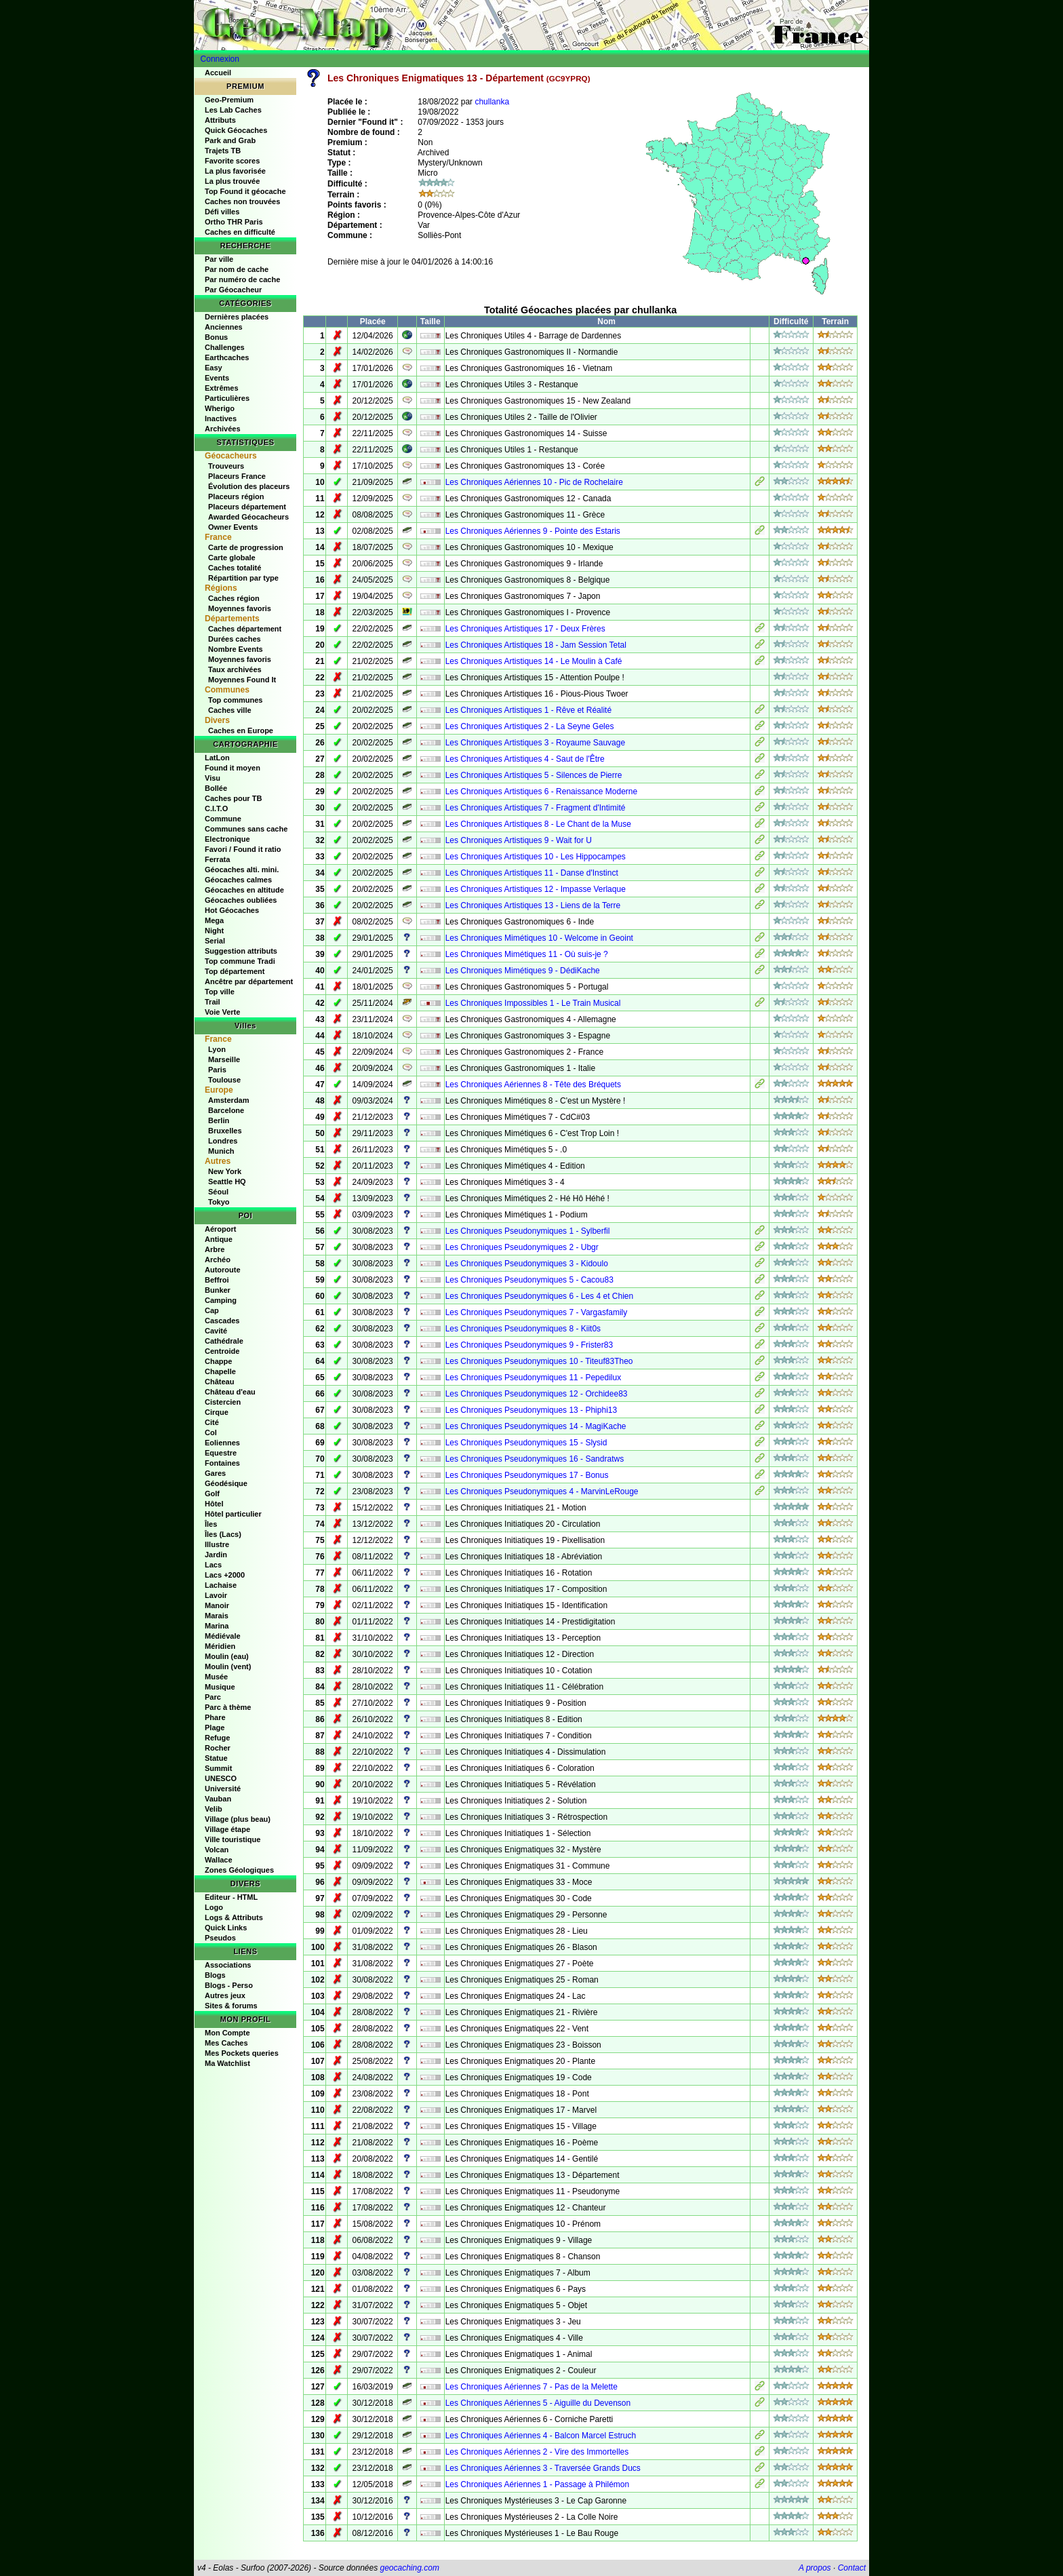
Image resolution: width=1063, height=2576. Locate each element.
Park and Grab (230, 140)
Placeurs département (247, 507)
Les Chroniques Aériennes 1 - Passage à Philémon (537, 2484)
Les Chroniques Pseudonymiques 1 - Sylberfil (527, 1231)
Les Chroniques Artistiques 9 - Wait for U (518, 840)
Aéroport (220, 1229)
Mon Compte (227, 2033)
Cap (212, 1310)
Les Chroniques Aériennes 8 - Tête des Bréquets (533, 1084)
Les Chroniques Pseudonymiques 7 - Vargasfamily (536, 1312)
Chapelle (220, 1371)
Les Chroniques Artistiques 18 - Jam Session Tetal (535, 645)
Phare (215, 1717)
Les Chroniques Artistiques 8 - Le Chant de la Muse (538, 824)
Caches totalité (234, 568)
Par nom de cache (236, 269)
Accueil (218, 73)
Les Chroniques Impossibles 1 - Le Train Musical (533, 1003)
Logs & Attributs (234, 1917)
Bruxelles (225, 1131)
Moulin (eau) (227, 1656)
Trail (212, 1002)
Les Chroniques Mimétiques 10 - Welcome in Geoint (539, 938)
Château (219, 1382)
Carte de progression (245, 547)
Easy (213, 368)
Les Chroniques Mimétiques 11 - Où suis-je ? (526, 954)
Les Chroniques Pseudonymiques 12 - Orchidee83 (536, 1394)
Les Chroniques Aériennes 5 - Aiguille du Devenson (538, 2403)
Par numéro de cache (242, 279)
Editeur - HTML (231, 1897)
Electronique (227, 839)
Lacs (213, 1565)
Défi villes (222, 212)
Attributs (220, 120)
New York (224, 1171)
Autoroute (223, 1270)
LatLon (217, 758)
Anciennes (224, 327)
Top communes (235, 700)
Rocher (217, 1748)
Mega (214, 920)
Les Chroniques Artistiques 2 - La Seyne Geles (529, 726)
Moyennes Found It (242, 680)
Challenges (225, 347)
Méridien (220, 1646)
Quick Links (226, 1928)
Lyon (217, 1049)
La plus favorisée (235, 171)
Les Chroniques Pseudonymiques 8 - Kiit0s (523, 1328)
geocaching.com (409, 2568)
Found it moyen (232, 768)
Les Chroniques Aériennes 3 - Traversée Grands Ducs (543, 2468)
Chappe (218, 1361)
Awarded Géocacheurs (248, 517)
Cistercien (223, 1402)
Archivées (223, 429)
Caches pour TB (233, 798)
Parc (213, 1697)
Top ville (220, 992)
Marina (216, 1626)
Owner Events (233, 527)
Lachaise (221, 1585)
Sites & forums (231, 2006)
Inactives (221, 418)
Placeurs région (236, 496)
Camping (221, 1300)
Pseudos (220, 1938)
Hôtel (214, 1504)
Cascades (222, 1320)
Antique (219, 1239)
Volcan (216, 1850)
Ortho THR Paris (234, 222)
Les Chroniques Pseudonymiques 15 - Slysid (526, 1442)
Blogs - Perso (229, 1985)
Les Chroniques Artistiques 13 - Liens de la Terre (533, 905)
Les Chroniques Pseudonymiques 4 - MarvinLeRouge (542, 1491)
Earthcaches (227, 357)
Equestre (221, 1453)
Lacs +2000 (225, 1575)
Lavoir (216, 1595)
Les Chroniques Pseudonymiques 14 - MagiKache (535, 1426)
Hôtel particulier (233, 1514)
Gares (215, 1473)
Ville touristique (232, 1839)
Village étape (227, 1829)
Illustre (217, 1544)
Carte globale (232, 557)
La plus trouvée (232, 181)
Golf (212, 1493)
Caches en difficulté (240, 232)
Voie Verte (222, 1012)
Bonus (216, 337)
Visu (212, 778)
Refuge (217, 1738)
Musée (216, 1677)
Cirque (216, 1412)
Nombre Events (235, 649)
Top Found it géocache (245, 191)
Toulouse (224, 1080)
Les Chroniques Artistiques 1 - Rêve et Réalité (528, 710)
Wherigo (220, 408)
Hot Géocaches (232, 910)
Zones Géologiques (239, 1870)
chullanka (492, 101)
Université (223, 1788)
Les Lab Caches (233, 110)
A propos (815, 2568)
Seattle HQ (227, 1181)
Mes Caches (226, 2043)
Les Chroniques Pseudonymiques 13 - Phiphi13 (531, 1410)
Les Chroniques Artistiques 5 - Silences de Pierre (533, 775)
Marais (216, 1616)
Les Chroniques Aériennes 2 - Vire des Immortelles (537, 2452)
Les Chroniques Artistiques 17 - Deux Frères (525, 628)
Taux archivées (235, 669)
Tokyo (219, 1202)
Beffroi (216, 1280)
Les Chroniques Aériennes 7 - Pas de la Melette (531, 2387)
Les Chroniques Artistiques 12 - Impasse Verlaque (535, 889)
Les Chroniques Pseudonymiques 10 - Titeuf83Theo (539, 1361)
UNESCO (221, 1778)
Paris (217, 1070)
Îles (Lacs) (223, 1534)
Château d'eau (230, 1392)
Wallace (219, 1860)
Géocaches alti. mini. (242, 869)
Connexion (220, 59)
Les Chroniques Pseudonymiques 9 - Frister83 (529, 1345)
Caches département (244, 629)
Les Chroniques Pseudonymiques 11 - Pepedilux (533, 1377)
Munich (221, 1151)
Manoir (217, 1605)
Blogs (215, 1975)
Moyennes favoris (239, 608)
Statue (216, 1758)
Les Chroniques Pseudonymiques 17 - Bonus (527, 1475)
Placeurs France (237, 476)
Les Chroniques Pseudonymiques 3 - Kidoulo (526, 1263)
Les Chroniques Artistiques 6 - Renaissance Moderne (541, 791)
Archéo (217, 1259)
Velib (213, 1809)
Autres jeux (225, 1995)
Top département (234, 971)
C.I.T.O (216, 808)
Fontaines (222, 1463)
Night (214, 930)
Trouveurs (226, 466)
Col (211, 1432)
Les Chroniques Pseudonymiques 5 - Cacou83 (529, 1280)
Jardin (216, 1554)
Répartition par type (243, 578)
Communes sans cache (246, 829)
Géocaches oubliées (241, 900)
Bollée (216, 788)
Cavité (216, 1331)
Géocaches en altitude (244, 890)
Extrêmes (222, 388)
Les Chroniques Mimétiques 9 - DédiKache (522, 970)
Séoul (218, 1192)
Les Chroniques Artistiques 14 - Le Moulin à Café (533, 661)
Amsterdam (228, 1100)
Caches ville (230, 710)
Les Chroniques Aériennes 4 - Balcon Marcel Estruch (540, 2435)
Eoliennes (222, 1443)
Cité (212, 1422)
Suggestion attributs (241, 951)
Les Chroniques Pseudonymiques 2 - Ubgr (522, 1247)
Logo (214, 1907)
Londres (222, 1141)
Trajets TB (223, 151)
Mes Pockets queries (242, 2053)
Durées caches (234, 639)
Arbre (214, 1249)
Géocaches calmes (238, 880)
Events (217, 378)
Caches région (234, 598)
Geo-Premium (229, 100)
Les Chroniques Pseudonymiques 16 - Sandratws (534, 1459)
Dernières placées (236, 317)
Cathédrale (224, 1341)
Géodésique (226, 1483)
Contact (852, 2568)
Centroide (222, 1351)
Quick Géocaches (236, 130)
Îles (211, 1524)
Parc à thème (228, 1707)
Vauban (218, 1799)
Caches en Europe (240, 730)
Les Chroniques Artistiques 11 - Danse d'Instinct (531, 873)
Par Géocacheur (233, 290)
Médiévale (223, 1636)
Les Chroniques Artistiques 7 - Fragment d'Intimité (535, 808)
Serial (215, 941)
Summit (218, 1768)
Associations (228, 1965)
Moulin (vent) (228, 1666)
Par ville (219, 259)
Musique (220, 1687)
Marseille (224, 1059)
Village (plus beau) (237, 1819)
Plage (214, 1727)
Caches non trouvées (242, 201)
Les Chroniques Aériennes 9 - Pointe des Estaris (532, 531)
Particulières (227, 398)
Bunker (217, 1290)
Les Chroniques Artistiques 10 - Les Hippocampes (535, 856)
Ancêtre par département (249, 981)
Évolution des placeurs (248, 486)
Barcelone (226, 1110)
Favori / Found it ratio (243, 849)
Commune (223, 819)
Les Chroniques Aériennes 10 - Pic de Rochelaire (534, 482)
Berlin (218, 1120)
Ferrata (217, 859)
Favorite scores (232, 161)
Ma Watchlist (227, 2063)
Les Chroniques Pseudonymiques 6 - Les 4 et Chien (539, 1296)
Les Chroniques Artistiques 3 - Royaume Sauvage (535, 742)
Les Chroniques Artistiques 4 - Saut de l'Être (525, 759)
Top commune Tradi (240, 961)
